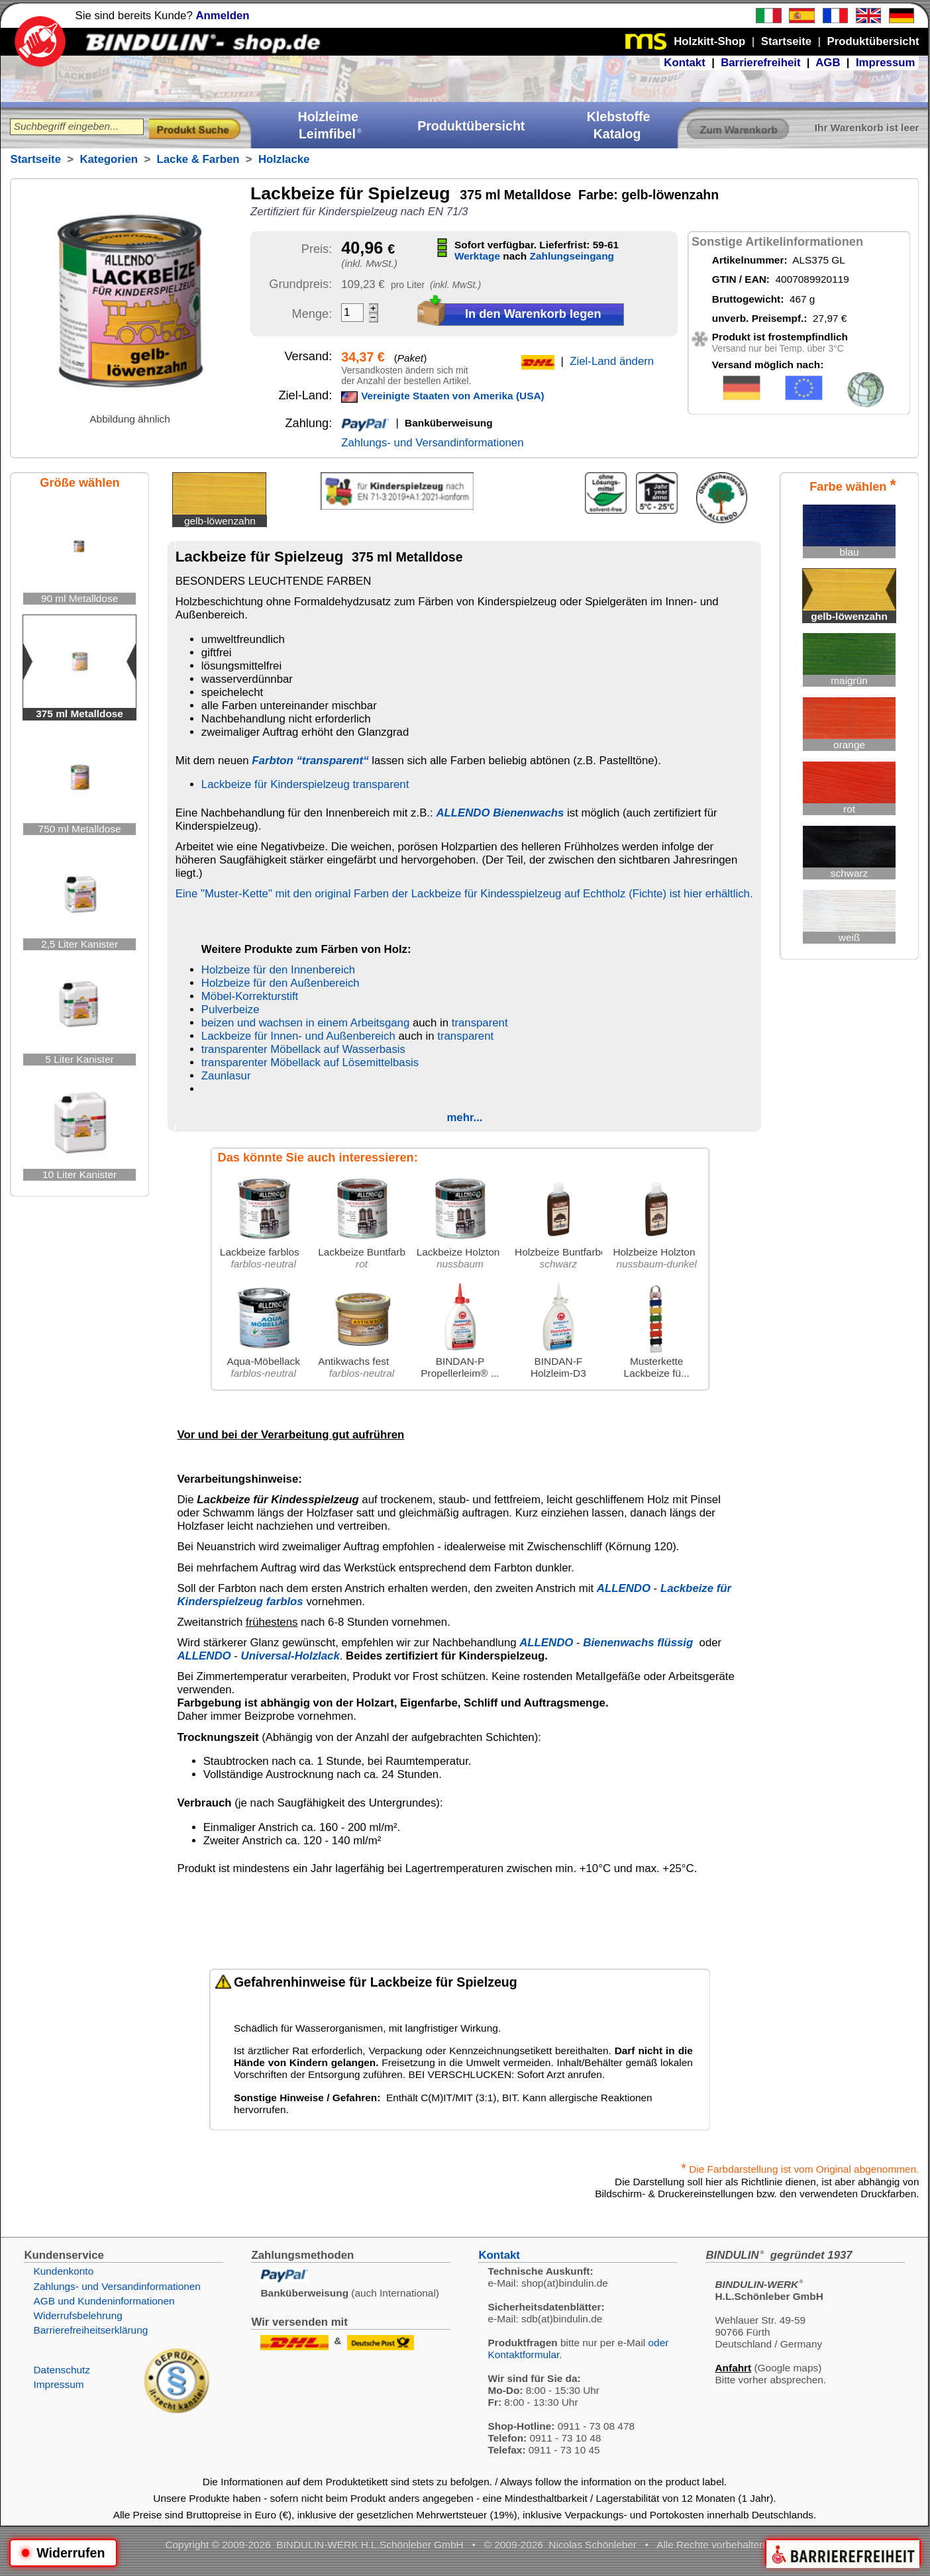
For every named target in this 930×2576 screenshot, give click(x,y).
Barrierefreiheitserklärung (90, 2330)
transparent (480, 1022)
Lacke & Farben (198, 159)
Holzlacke (283, 159)
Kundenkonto (63, 2271)
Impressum (885, 62)
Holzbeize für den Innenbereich (278, 970)
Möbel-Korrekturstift (249, 996)
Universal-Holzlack (290, 1656)
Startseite (35, 159)
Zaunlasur (226, 1075)
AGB (827, 62)
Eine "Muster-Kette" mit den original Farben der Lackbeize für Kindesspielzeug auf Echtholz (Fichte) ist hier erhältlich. (464, 893)
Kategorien (108, 159)
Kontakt (684, 62)
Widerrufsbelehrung (77, 2315)
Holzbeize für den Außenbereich (280, 983)
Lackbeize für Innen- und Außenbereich (298, 1036)
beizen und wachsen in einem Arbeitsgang (305, 1022)
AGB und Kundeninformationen (103, 2300)
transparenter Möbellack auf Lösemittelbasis (310, 1062)
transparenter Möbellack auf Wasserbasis (303, 1049)
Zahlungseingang (572, 256)
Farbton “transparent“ (310, 760)
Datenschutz (61, 2369)
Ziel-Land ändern (612, 361)
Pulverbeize (230, 1009)
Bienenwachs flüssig (638, 1642)
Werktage (477, 256)
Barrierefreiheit (760, 62)
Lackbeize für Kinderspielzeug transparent (305, 784)
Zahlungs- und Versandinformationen (432, 442)
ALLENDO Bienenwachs (500, 813)
